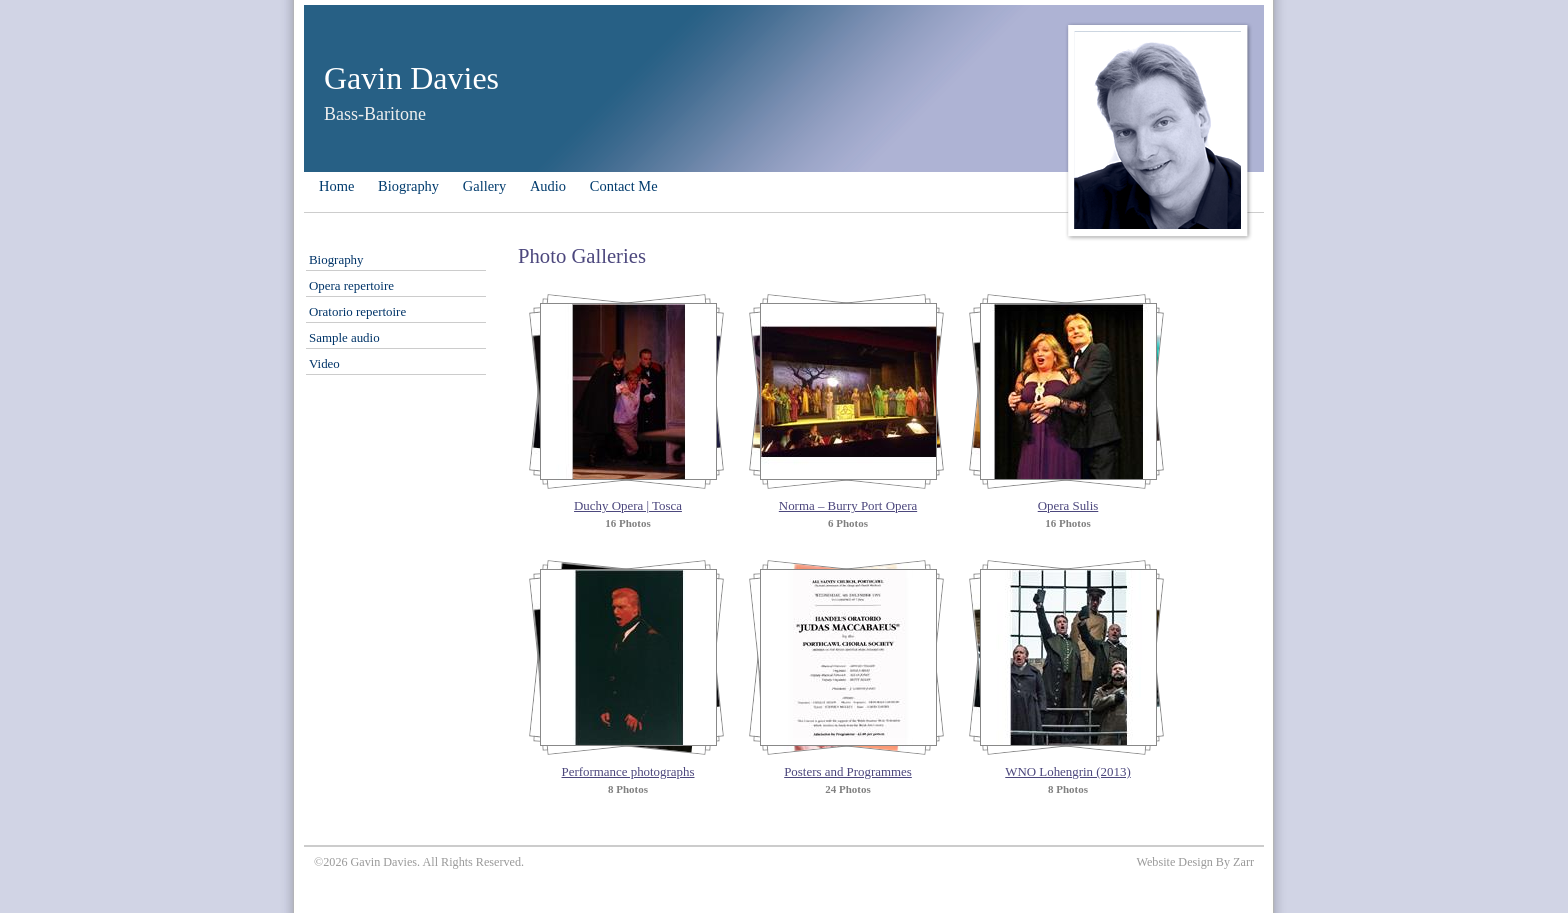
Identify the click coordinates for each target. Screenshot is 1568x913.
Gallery (484, 186)
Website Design (1174, 862)
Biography (408, 186)
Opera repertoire (351, 285)
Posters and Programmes (848, 771)
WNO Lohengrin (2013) (1067, 771)
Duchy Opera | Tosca (628, 505)
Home (336, 186)
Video (324, 363)
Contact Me (624, 186)
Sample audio (344, 337)
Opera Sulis (1068, 505)
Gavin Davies (411, 78)
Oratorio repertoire (357, 311)
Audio (548, 186)
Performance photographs (628, 771)
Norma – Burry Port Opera (848, 505)
